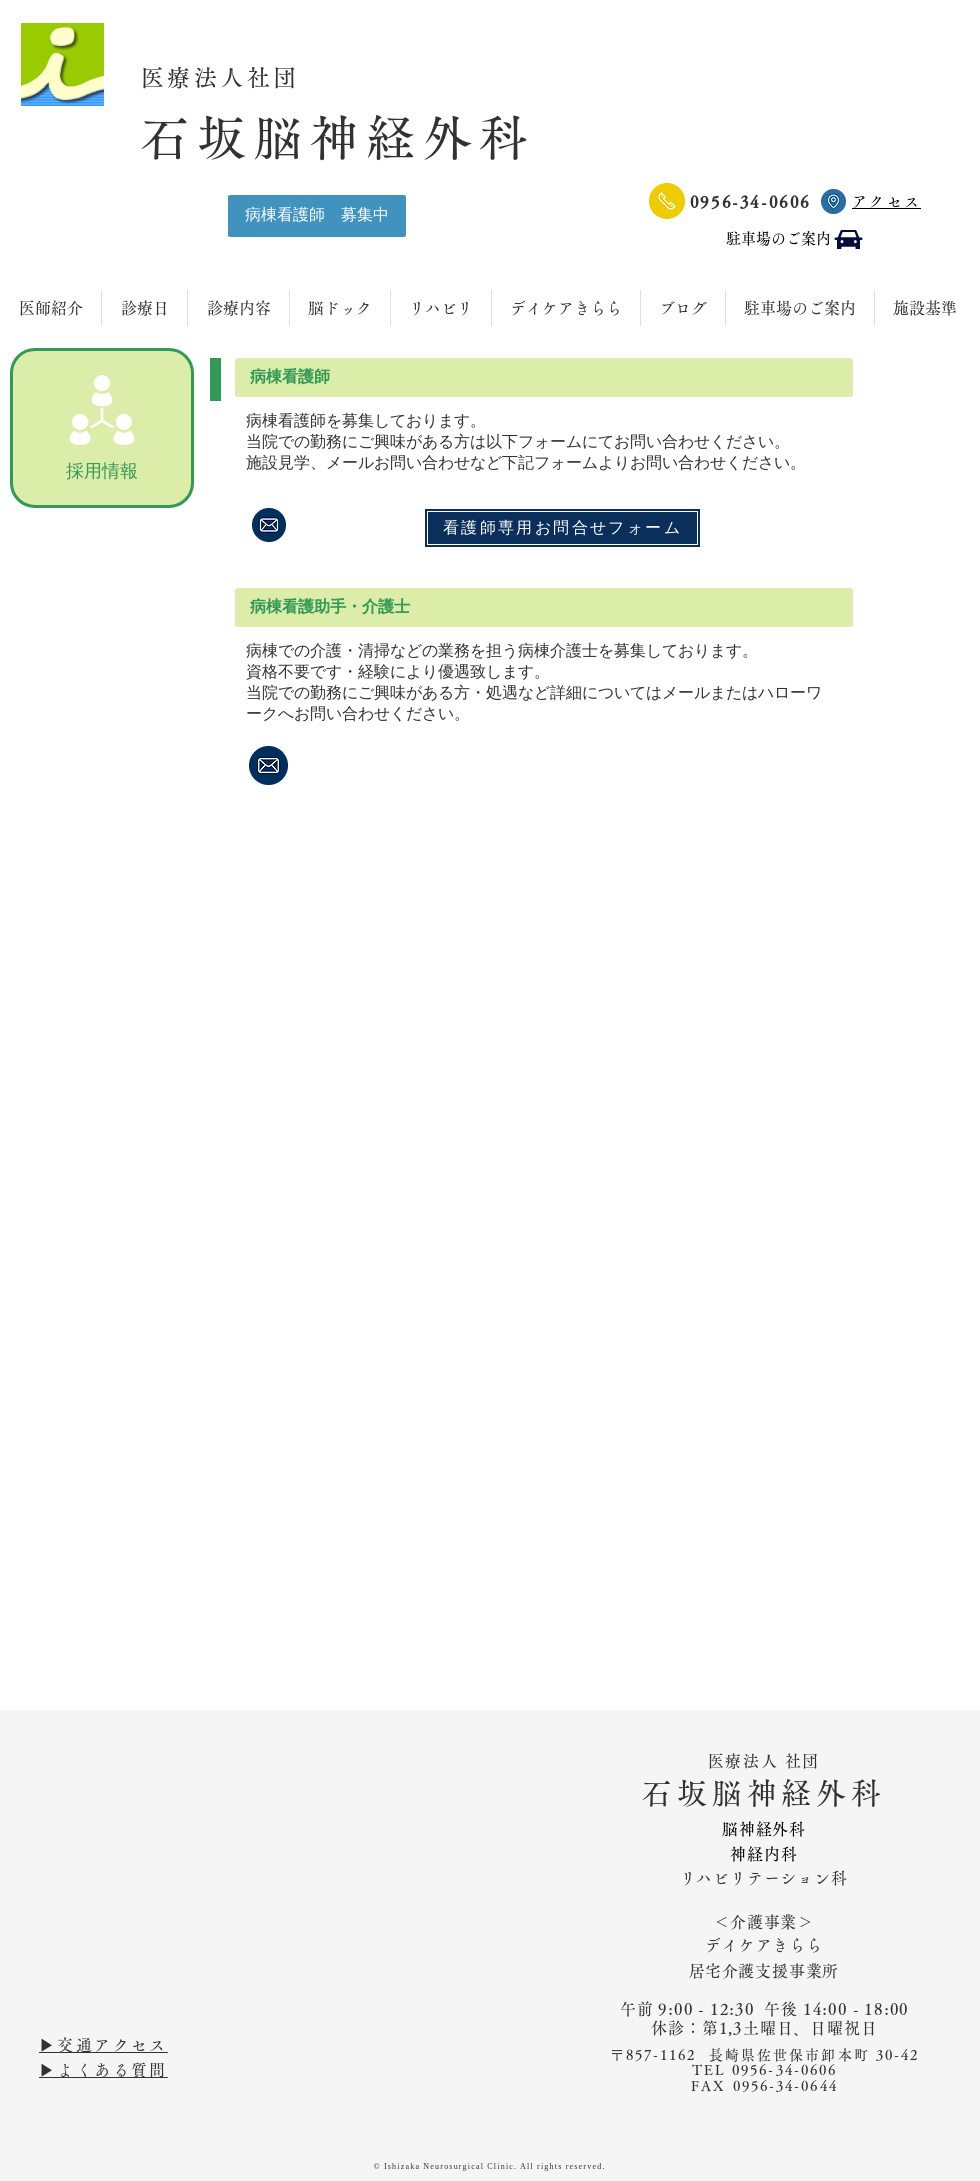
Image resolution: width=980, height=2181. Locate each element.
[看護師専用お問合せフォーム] (562, 528)
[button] (544, 377)
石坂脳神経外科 (338, 137)
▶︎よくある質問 (103, 2070)
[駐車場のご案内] (795, 239)
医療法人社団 (234, 77)
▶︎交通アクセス (103, 2045)
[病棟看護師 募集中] (317, 216)
